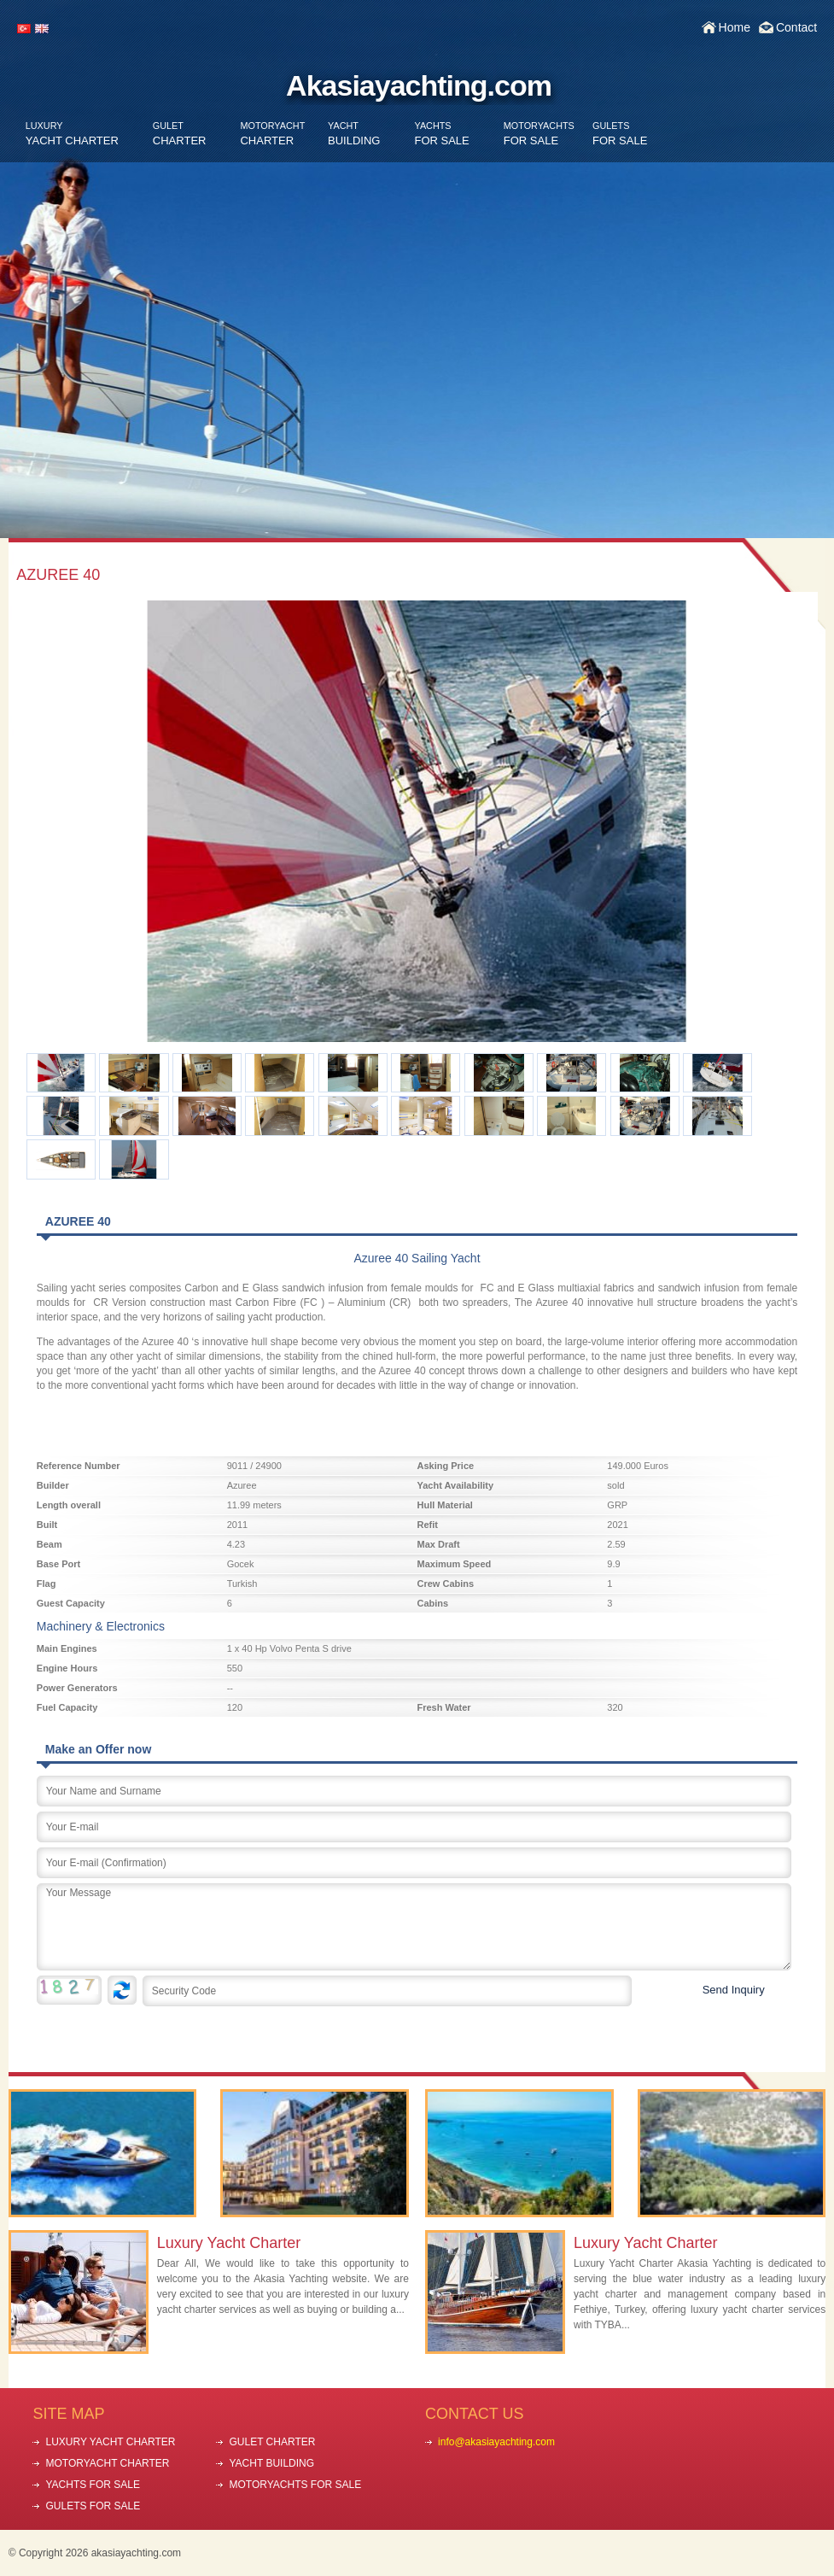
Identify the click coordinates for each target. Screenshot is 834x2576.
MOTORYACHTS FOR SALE (295, 2485)
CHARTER (180, 133)
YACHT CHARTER (72, 133)
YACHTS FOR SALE (92, 2485)
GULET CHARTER (272, 2442)
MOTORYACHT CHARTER (107, 2463)
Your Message (414, 1926)
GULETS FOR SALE (92, 2506)
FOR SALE (441, 133)
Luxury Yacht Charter (228, 2242)
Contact (796, 27)
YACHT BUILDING (271, 2463)
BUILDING (354, 133)
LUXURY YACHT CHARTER (110, 2442)
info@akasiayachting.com (496, 2442)
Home (734, 27)
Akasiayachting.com (418, 85)
